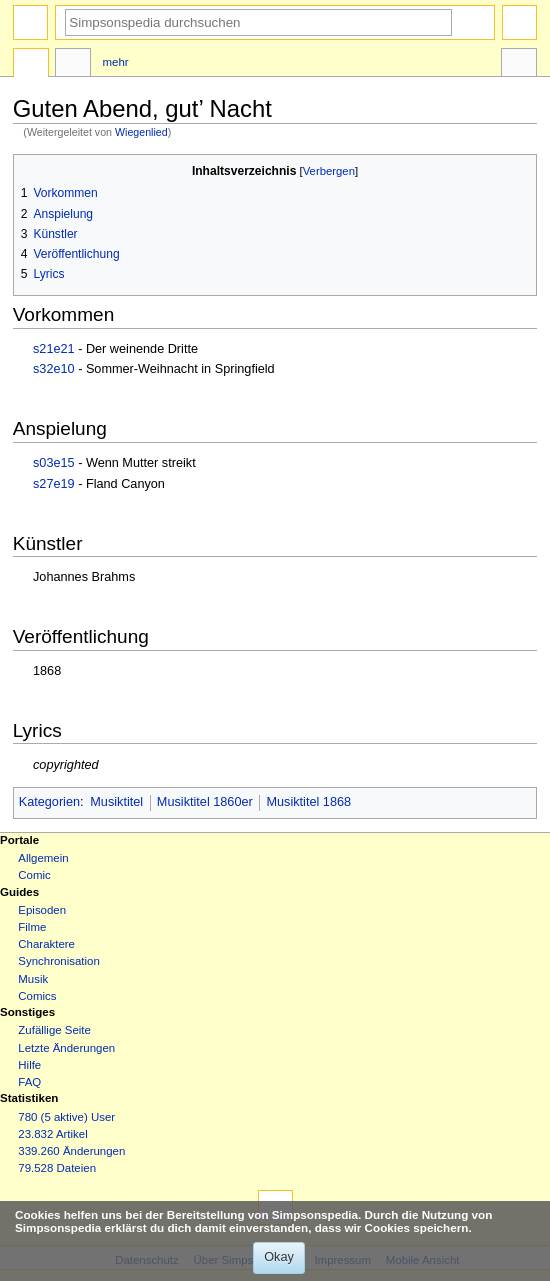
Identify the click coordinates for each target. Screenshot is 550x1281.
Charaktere (46, 944)
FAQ (29, 1082)
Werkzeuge (519, 65)
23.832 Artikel (52, 1134)
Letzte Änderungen (66, 1048)
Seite (31, 65)
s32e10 (54, 369)
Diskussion (73, 65)
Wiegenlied (141, 132)
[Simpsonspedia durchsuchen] (258, 22)
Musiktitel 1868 (308, 802)
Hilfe (29, 1065)
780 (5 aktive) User (66, 1117)
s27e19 (54, 484)
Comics (37, 996)
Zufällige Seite (54, 1030)
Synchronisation (59, 961)
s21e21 (54, 349)
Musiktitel (116, 802)
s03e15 (54, 463)
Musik (33, 979)
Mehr (116, 62)
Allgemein (43, 858)
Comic (34, 875)
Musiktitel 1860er (205, 802)
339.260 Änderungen (71, 1151)
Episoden (42, 910)
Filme (32, 927)
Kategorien (49, 802)
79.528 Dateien (57, 1168)
